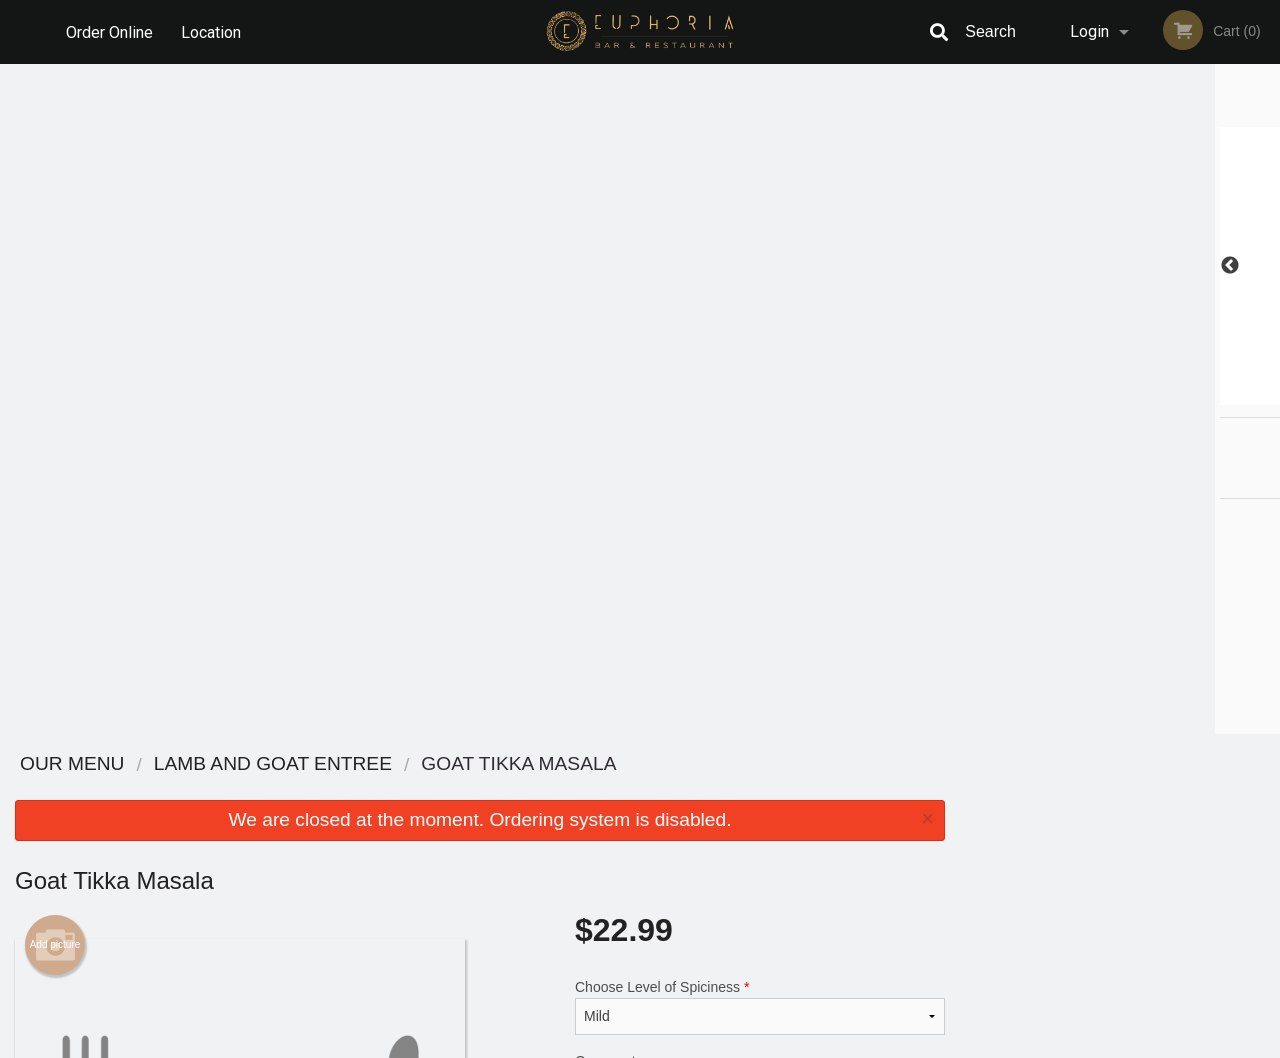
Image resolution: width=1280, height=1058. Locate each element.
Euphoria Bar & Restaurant (281, 764)
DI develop (670, 990)
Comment (760, 417)
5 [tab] (1165, 395)
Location (211, 31)
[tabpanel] (1120, 266)
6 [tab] (1195, 395)
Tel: (956, 839)
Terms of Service (673, 1044)
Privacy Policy (778, 839)
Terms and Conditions (800, 815)
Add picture (55, 275)
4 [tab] (1135, 395)
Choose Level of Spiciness (760, 337)
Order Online (109, 31)
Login (1089, 31)
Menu (588, 790)
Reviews (762, 790)
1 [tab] (1045, 395)
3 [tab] (1105, 395)
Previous (975, 266)
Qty (631, 498)
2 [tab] (1075, 395)
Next (1265, 266)
